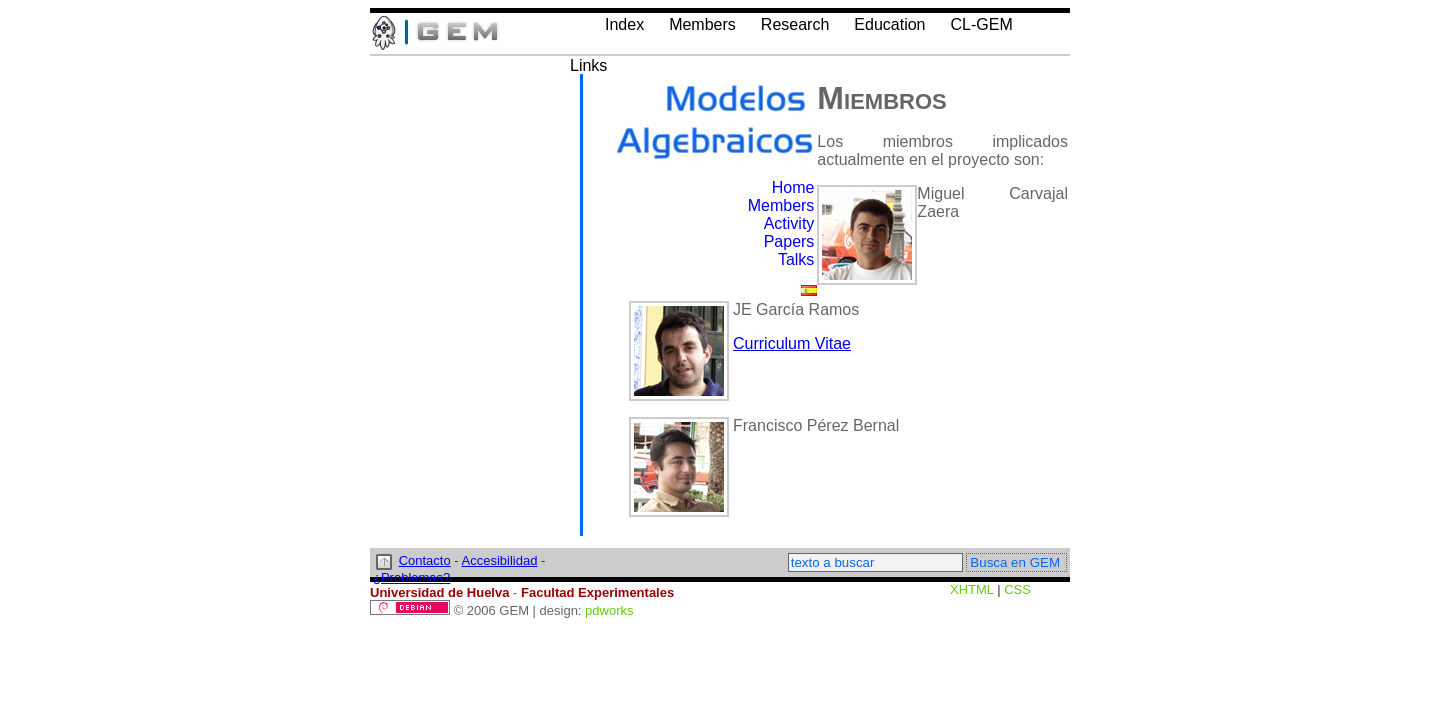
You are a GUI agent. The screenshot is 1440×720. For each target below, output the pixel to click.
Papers (789, 241)
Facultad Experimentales (597, 592)
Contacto (425, 560)
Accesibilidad (500, 560)
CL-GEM (981, 24)
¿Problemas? (411, 577)
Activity (789, 223)
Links (588, 65)
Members (702, 24)
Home (793, 187)
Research (795, 24)
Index (624, 24)
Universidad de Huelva (439, 592)
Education (889, 24)
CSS (1017, 589)
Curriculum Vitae (792, 343)
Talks (796, 259)
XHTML (972, 589)
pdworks (609, 610)
